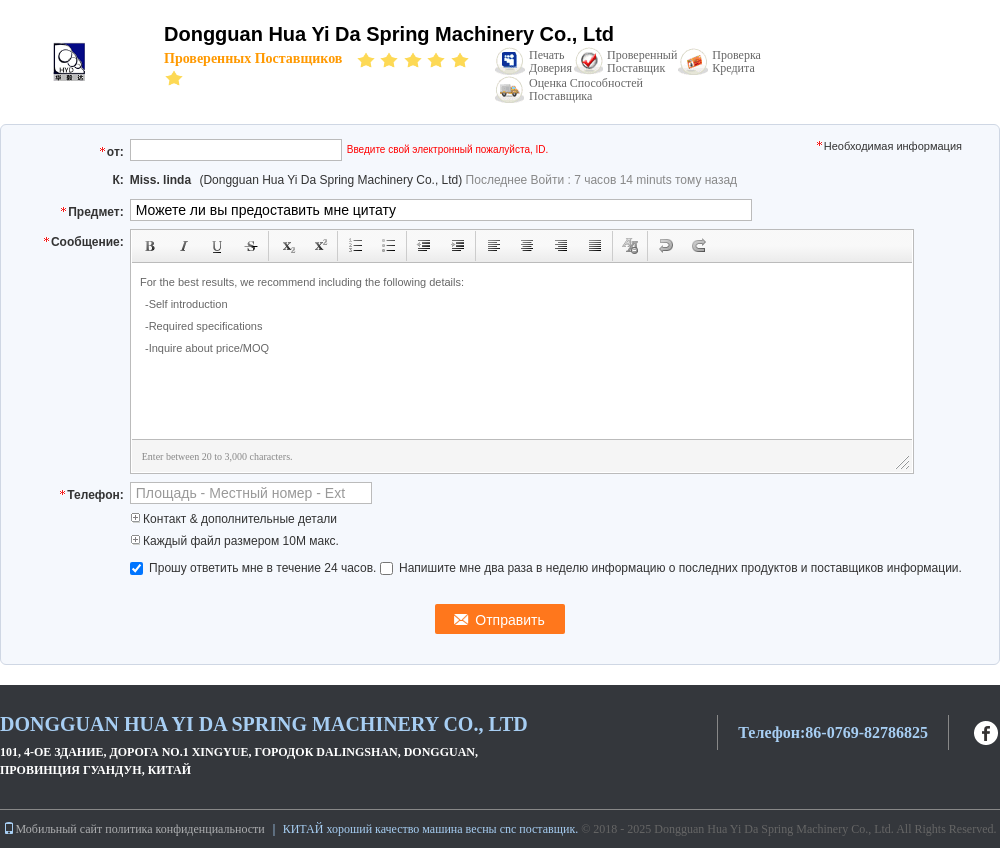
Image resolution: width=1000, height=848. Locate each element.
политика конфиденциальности (184, 829)
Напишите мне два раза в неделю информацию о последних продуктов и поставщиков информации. (671, 568)
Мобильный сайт (52, 829)
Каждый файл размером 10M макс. (234, 541)
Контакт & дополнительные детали (233, 519)
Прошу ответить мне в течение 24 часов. (255, 568)
